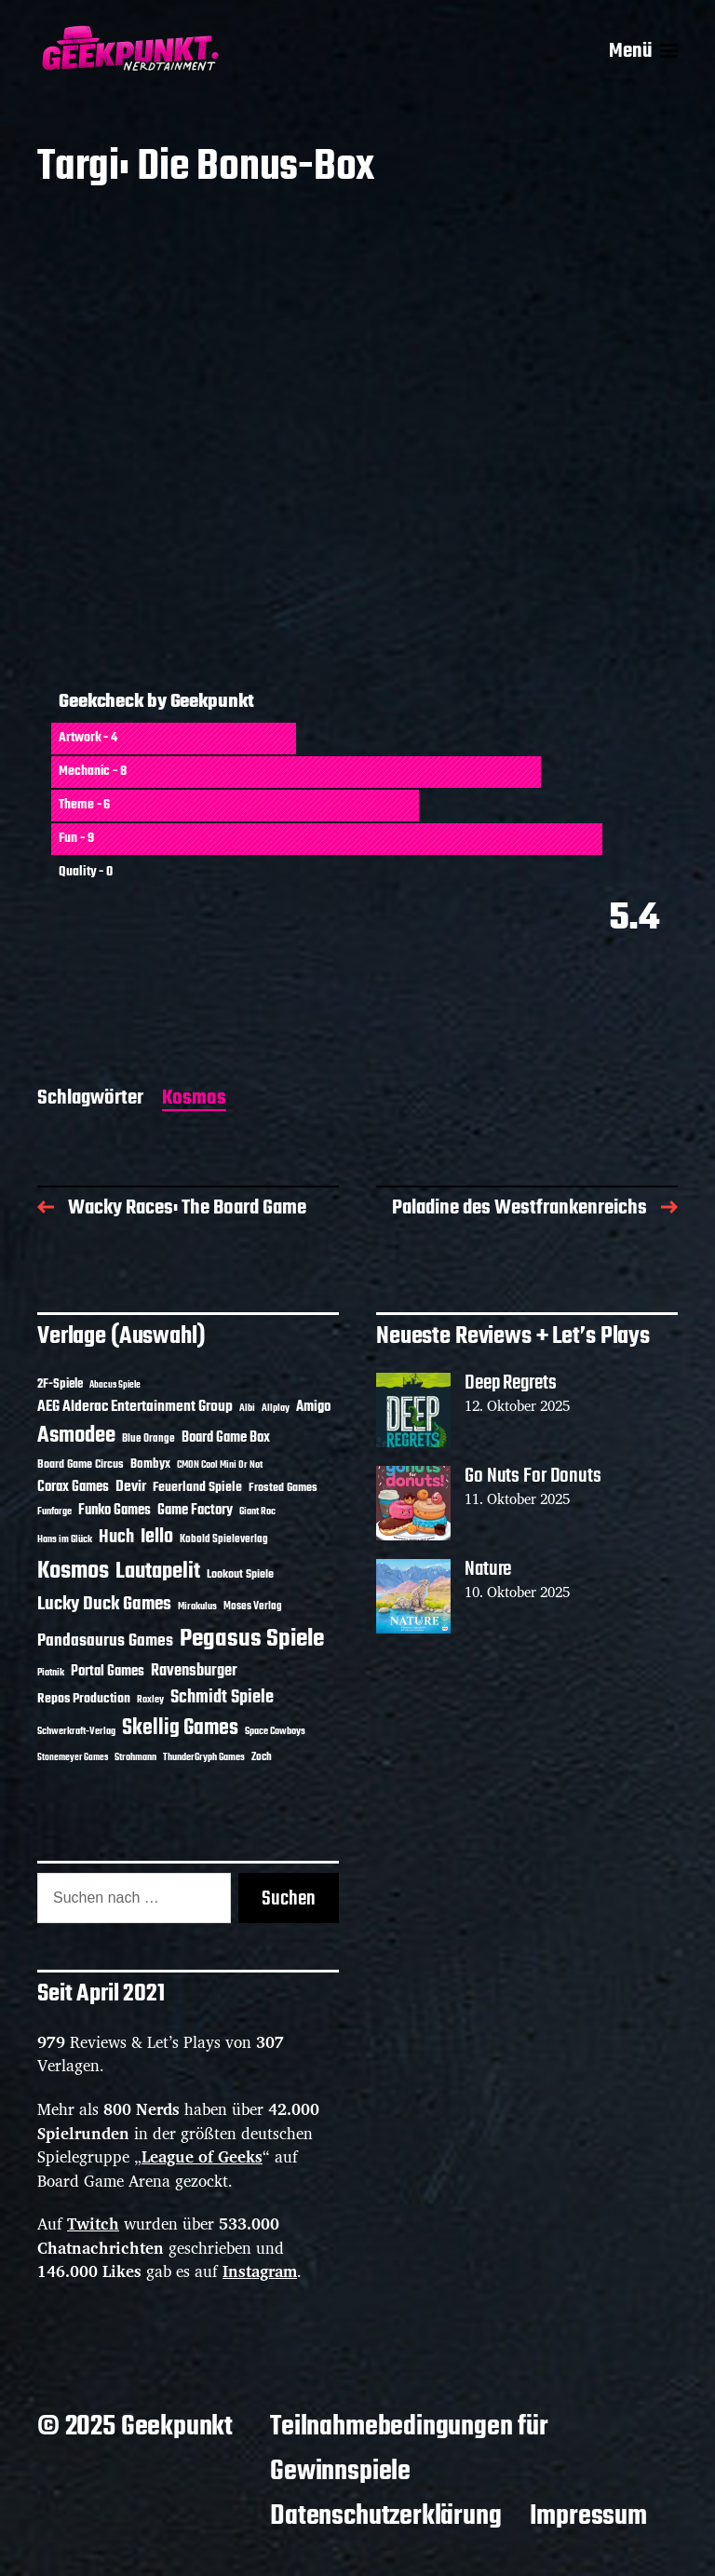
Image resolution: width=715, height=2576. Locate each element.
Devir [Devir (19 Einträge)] (130, 1486)
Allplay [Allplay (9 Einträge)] (276, 1409)
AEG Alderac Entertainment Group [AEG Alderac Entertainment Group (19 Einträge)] (135, 1406)
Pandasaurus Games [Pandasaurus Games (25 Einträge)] (105, 1641)
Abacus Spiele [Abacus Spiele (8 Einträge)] (115, 1385)
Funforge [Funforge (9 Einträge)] (54, 1512)
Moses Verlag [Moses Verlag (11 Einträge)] (252, 1606)
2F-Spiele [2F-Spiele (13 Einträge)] (60, 1384)
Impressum (588, 2516)
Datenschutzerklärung (385, 2516)
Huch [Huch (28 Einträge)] (116, 1538)
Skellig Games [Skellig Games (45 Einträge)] (180, 1728)
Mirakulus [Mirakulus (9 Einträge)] (197, 1607)
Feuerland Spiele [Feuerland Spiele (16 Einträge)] (197, 1487)
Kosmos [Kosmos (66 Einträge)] (73, 1571)
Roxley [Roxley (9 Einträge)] (150, 1700)
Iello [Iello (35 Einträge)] (157, 1537)
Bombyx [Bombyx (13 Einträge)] (150, 1464)
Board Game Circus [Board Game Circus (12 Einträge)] (80, 1465)
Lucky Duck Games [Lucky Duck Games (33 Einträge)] (104, 1605)
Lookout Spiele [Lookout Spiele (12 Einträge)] (240, 1575)
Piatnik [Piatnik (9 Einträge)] (50, 1673)
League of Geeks (202, 2156)
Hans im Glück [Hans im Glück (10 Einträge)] (64, 1539)
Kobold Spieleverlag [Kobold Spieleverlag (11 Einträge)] (224, 1539)
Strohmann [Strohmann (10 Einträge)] (135, 1757)
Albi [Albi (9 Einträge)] (247, 1409)
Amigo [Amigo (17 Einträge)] (313, 1407)
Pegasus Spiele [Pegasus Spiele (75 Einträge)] (252, 1639)
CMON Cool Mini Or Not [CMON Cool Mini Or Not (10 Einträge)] (220, 1465)
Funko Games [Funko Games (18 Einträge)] (114, 1510)
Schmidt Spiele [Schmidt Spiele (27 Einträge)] (222, 1698)
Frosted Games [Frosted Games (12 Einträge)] (283, 1488)
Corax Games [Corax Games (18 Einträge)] (73, 1486)
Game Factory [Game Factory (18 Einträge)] (195, 1510)
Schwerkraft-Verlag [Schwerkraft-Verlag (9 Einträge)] (76, 1732)
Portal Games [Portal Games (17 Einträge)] (107, 1672)
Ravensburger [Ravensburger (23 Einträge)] (194, 1671)
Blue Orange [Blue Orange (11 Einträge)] (148, 1438)
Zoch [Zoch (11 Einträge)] (261, 1757)
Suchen (289, 1899)
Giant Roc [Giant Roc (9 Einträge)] (257, 1512)
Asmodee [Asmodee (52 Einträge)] (76, 1435)
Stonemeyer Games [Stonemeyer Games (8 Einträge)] (72, 1758)
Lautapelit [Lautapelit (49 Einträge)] (157, 1571)
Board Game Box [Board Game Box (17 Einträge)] (226, 1438)
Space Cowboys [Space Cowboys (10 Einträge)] (275, 1731)
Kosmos (194, 1099)
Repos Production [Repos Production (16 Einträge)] (83, 1699)
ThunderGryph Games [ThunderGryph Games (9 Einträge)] (204, 1758)
